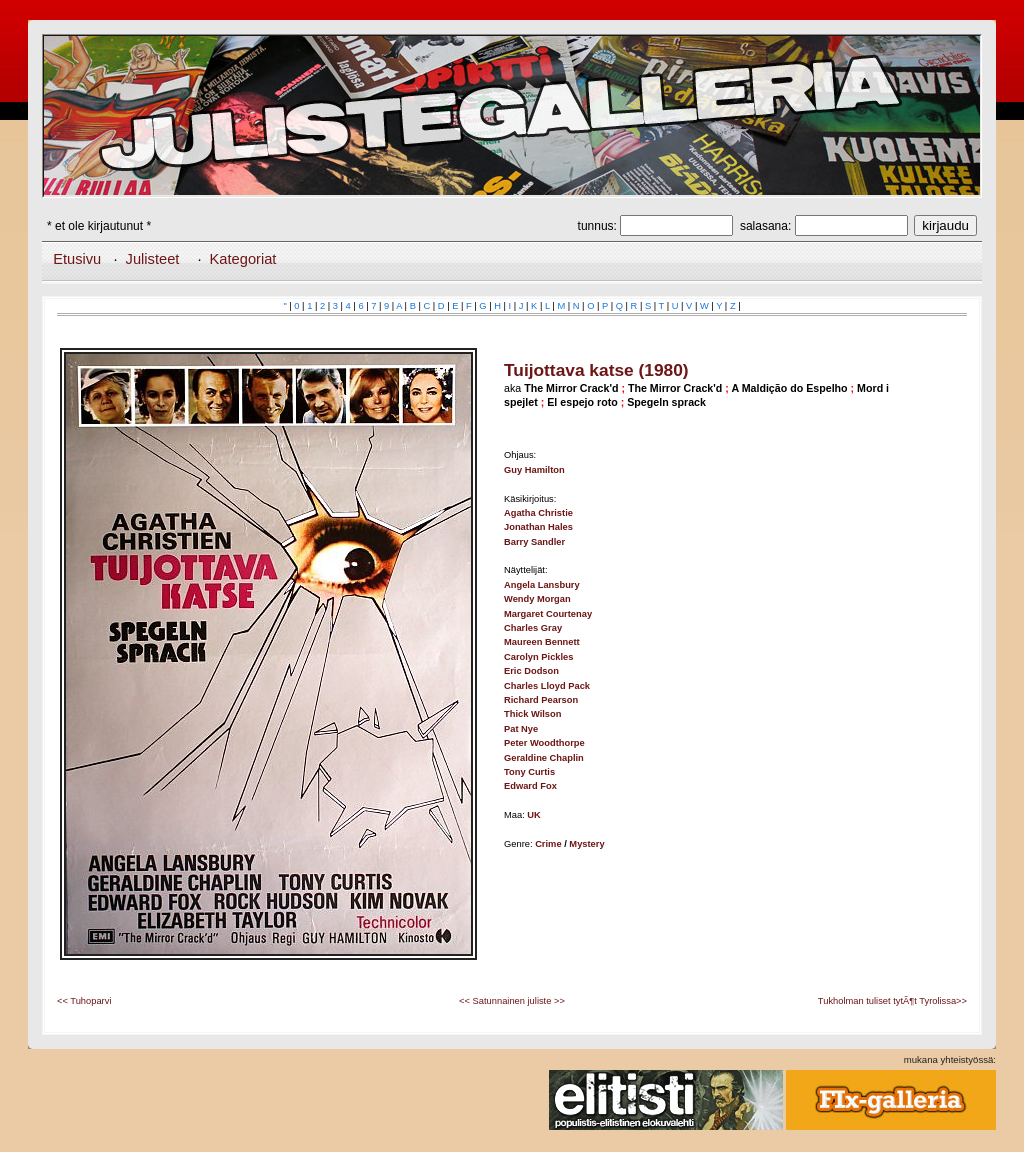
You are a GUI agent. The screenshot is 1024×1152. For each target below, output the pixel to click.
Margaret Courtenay (548, 614)
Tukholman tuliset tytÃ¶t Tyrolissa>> (892, 1001)
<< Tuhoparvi (84, 1001)
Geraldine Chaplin (544, 758)
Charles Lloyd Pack (547, 686)
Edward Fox (530, 786)
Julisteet (153, 259)
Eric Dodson (531, 671)
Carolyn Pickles (538, 657)
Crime (548, 844)
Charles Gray (533, 628)
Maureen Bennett (542, 642)
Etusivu (77, 259)
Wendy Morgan (537, 599)
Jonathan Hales (538, 527)
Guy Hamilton (534, 470)
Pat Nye (521, 729)
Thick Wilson (532, 714)
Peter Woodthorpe (544, 743)
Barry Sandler (534, 542)
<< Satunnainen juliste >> (512, 1001)
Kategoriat (243, 259)
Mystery (586, 844)
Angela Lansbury (542, 585)
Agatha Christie (538, 513)
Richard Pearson (541, 700)
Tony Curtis (529, 772)
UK (533, 815)
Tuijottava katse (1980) (596, 370)
